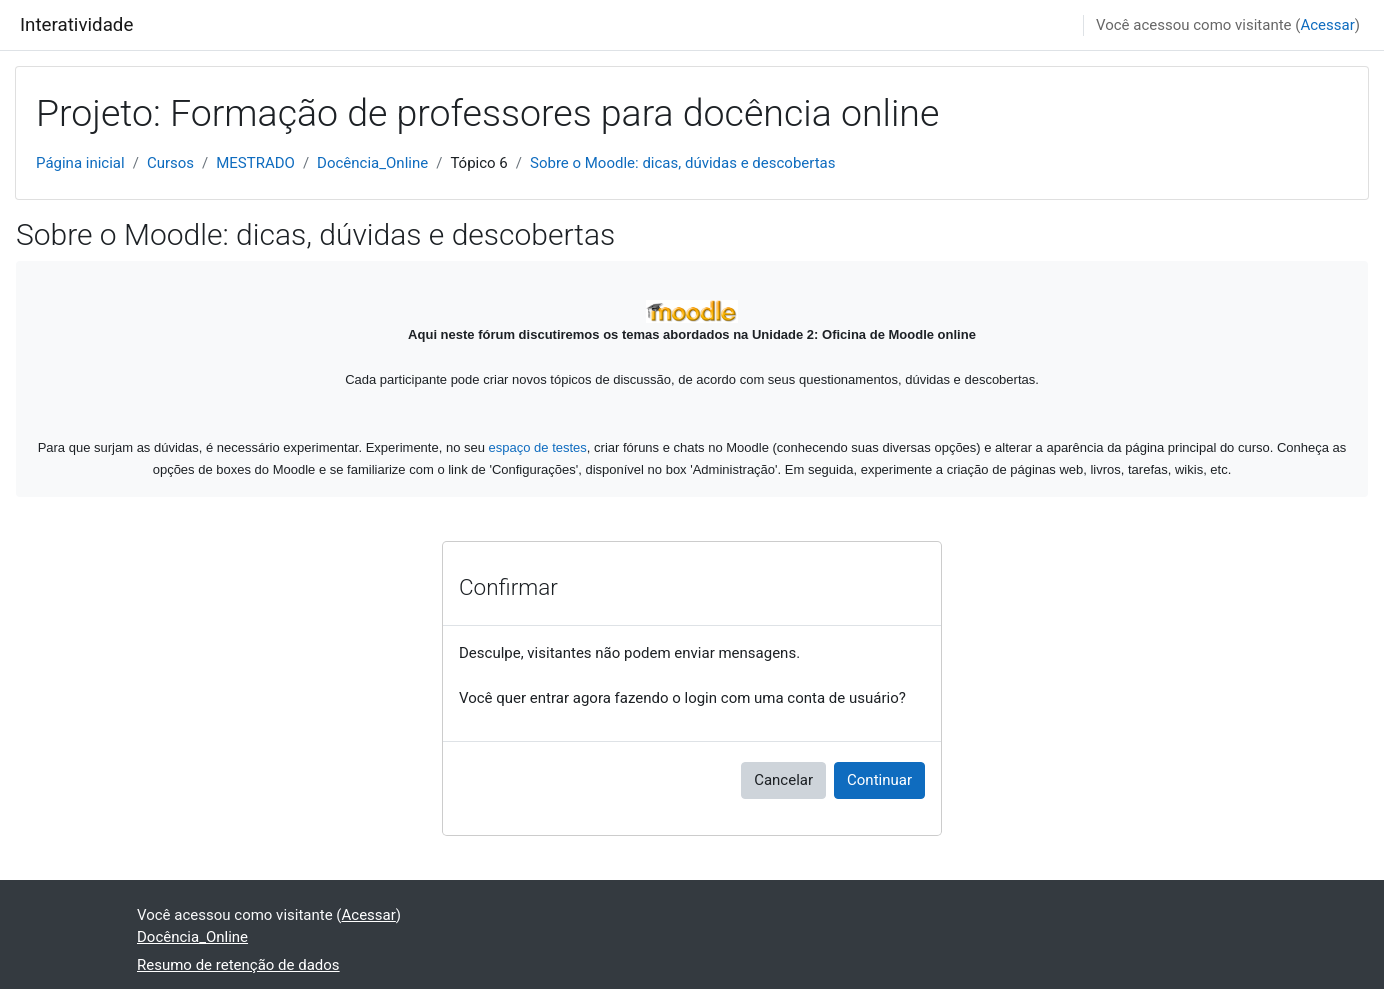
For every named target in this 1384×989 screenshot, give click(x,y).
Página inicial (80, 163)
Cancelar (783, 780)
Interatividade (76, 25)
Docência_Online (372, 163)
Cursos (170, 163)
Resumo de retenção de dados (238, 965)
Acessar (1327, 25)
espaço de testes (538, 447)
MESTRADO (255, 163)
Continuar (879, 780)
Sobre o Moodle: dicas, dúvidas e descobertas (683, 163)
